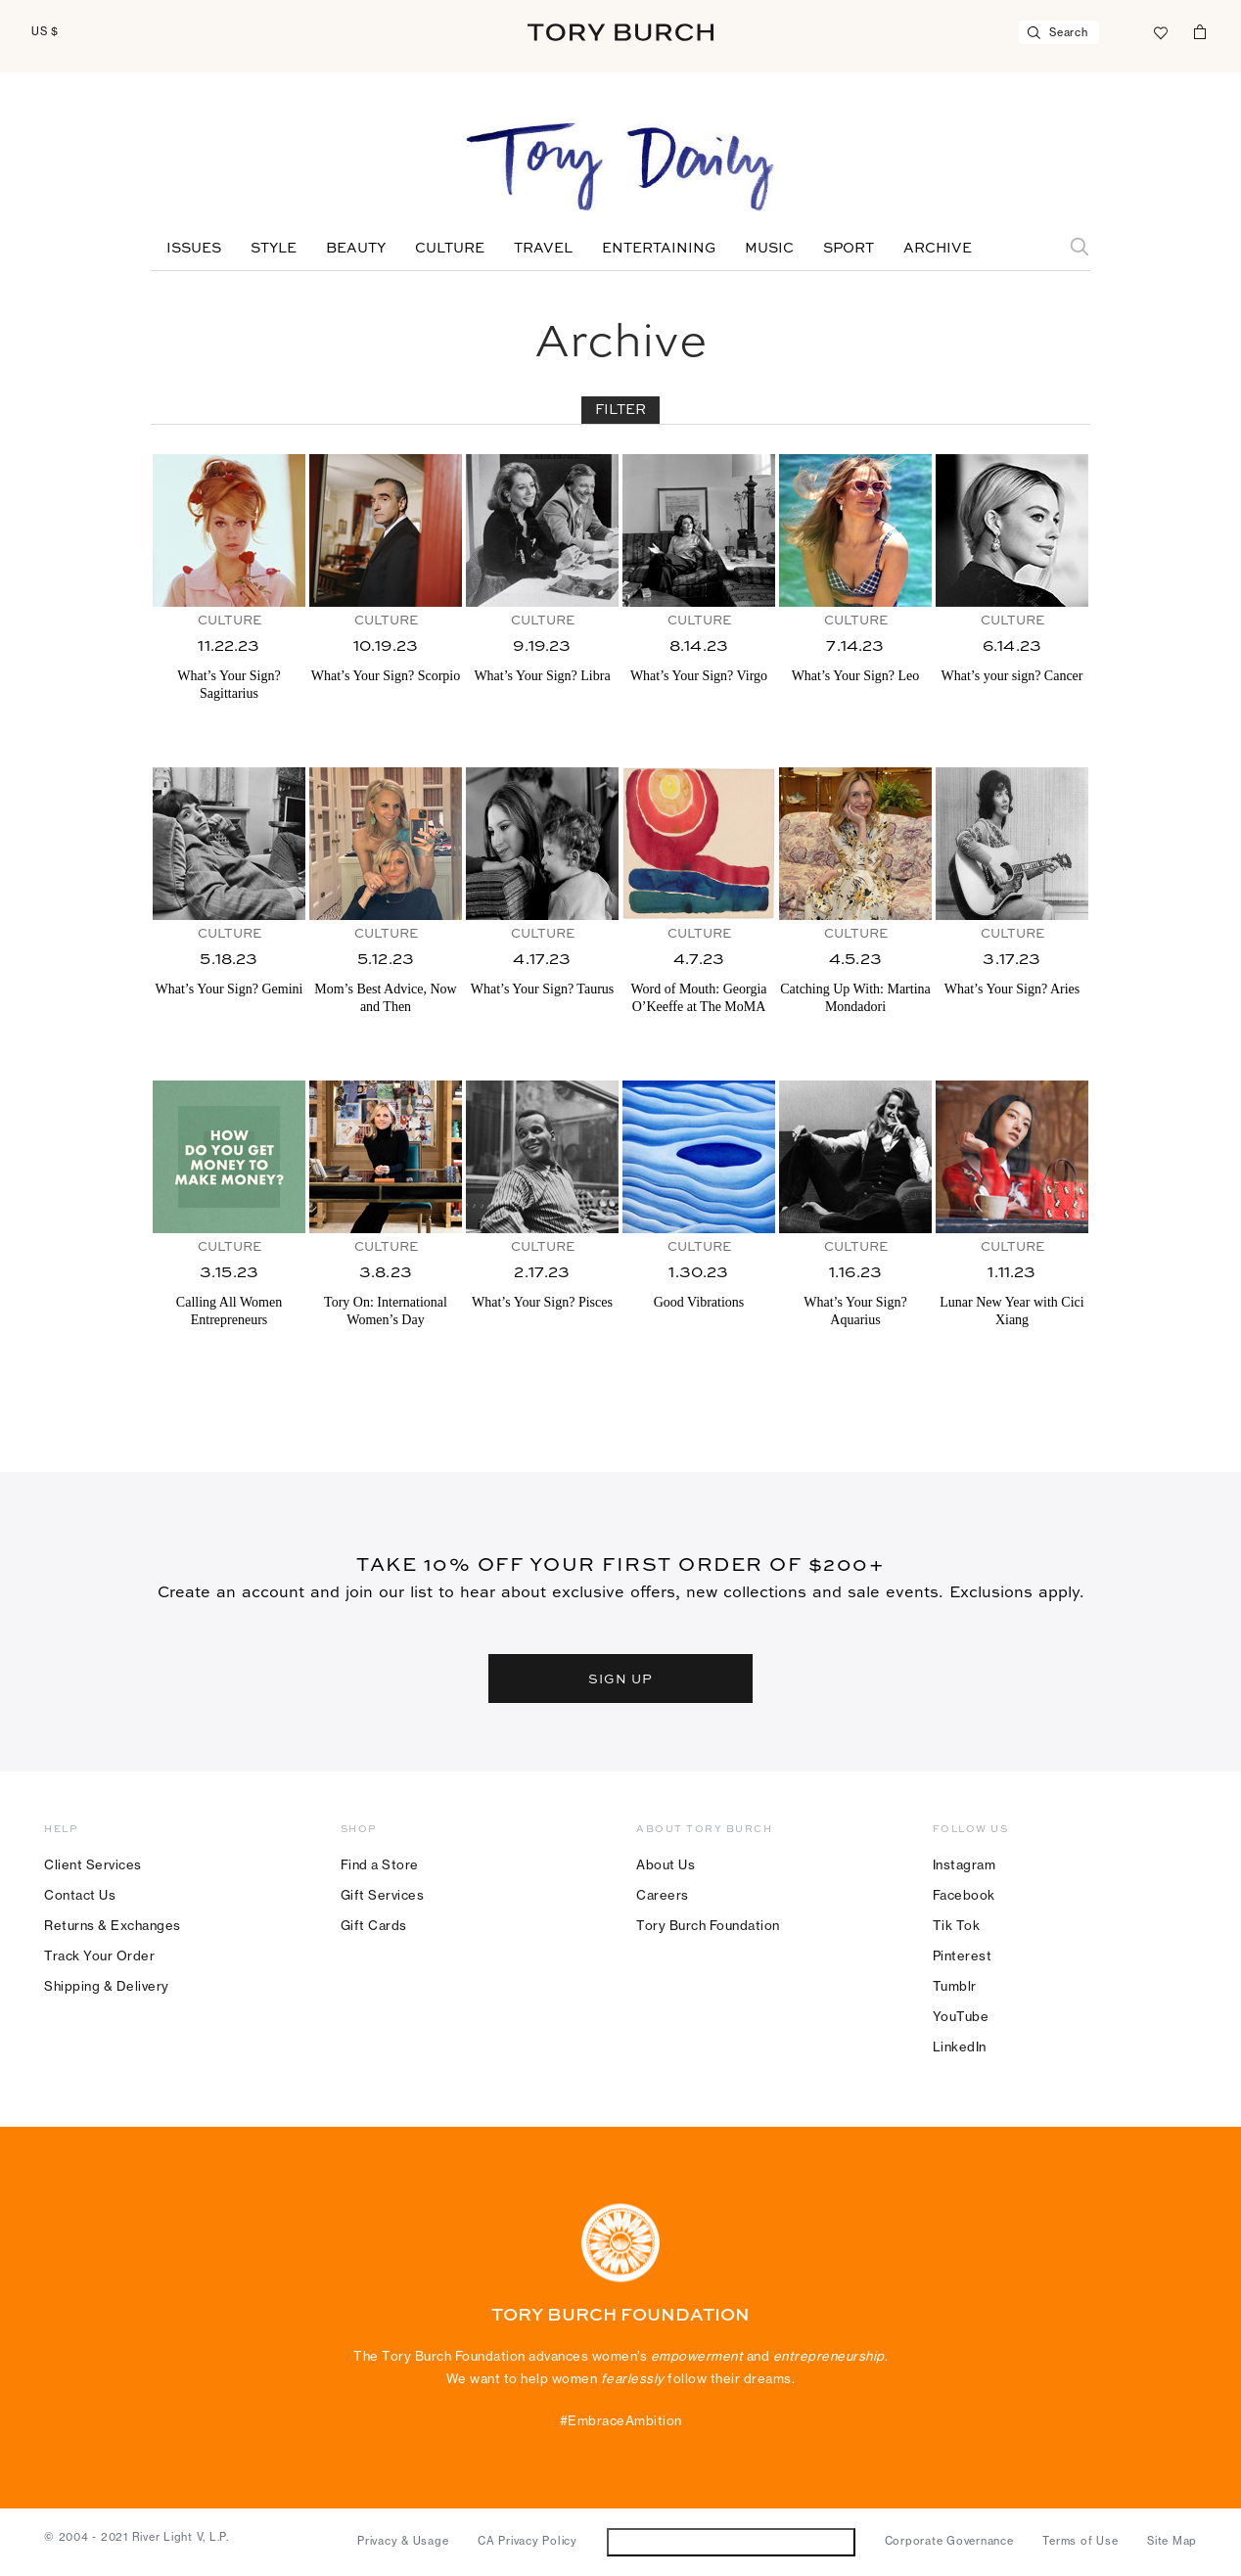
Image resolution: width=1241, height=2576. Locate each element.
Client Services (93, 1864)
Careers (662, 1895)
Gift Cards (374, 1925)
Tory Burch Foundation (708, 1925)
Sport (848, 248)
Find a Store (380, 1864)
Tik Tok (957, 1925)
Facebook (964, 1895)
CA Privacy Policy (527, 2541)
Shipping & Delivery (106, 1986)
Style (274, 248)
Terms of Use (1080, 2541)
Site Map (1172, 2541)
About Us (665, 1864)
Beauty (356, 248)
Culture (449, 248)
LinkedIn (960, 2046)
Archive (937, 248)
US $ (45, 31)
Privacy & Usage (402, 2541)
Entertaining (658, 248)
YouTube (961, 2016)
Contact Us (79, 1895)
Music (769, 248)
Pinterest (962, 1955)
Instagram (964, 1864)
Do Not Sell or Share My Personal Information (730, 2541)
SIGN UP (620, 1678)
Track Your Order (99, 1955)
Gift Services (383, 1895)
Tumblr (955, 1986)
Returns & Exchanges (112, 1925)
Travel (543, 248)
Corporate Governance (949, 2541)
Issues (193, 248)
